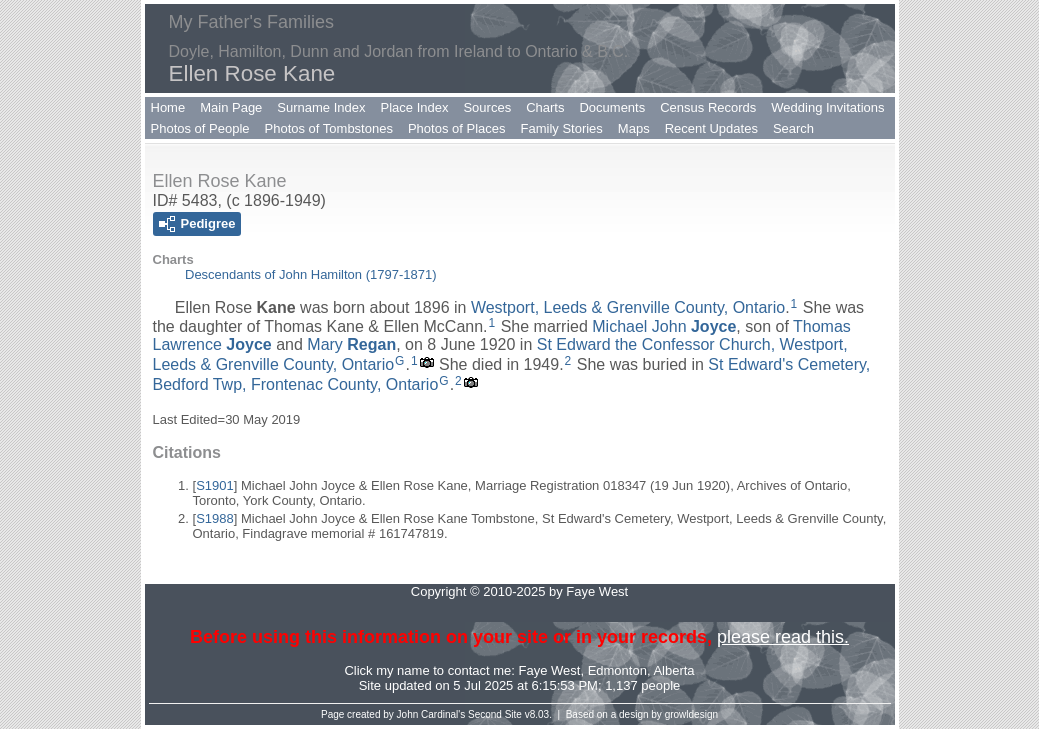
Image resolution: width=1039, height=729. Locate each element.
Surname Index (321, 107)
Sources (487, 107)
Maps (634, 128)
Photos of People (200, 128)
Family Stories (562, 128)
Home (168, 107)
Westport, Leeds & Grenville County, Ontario (628, 307)
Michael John (664, 326)
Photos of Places (457, 128)
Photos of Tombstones (329, 128)
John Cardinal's (431, 714)
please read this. (783, 637)
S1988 (215, 518)
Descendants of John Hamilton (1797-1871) (310, 274)
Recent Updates (711, 128)
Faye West (550, 670)
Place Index (415, 107)
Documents (612, 107)
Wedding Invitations (827, 107)
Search (793, 128)
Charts (545, 107)
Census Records (708, 107)
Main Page (231, 107)
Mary (351, 344)
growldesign (691, 714)
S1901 (215, 485)
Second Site (495, 714)
